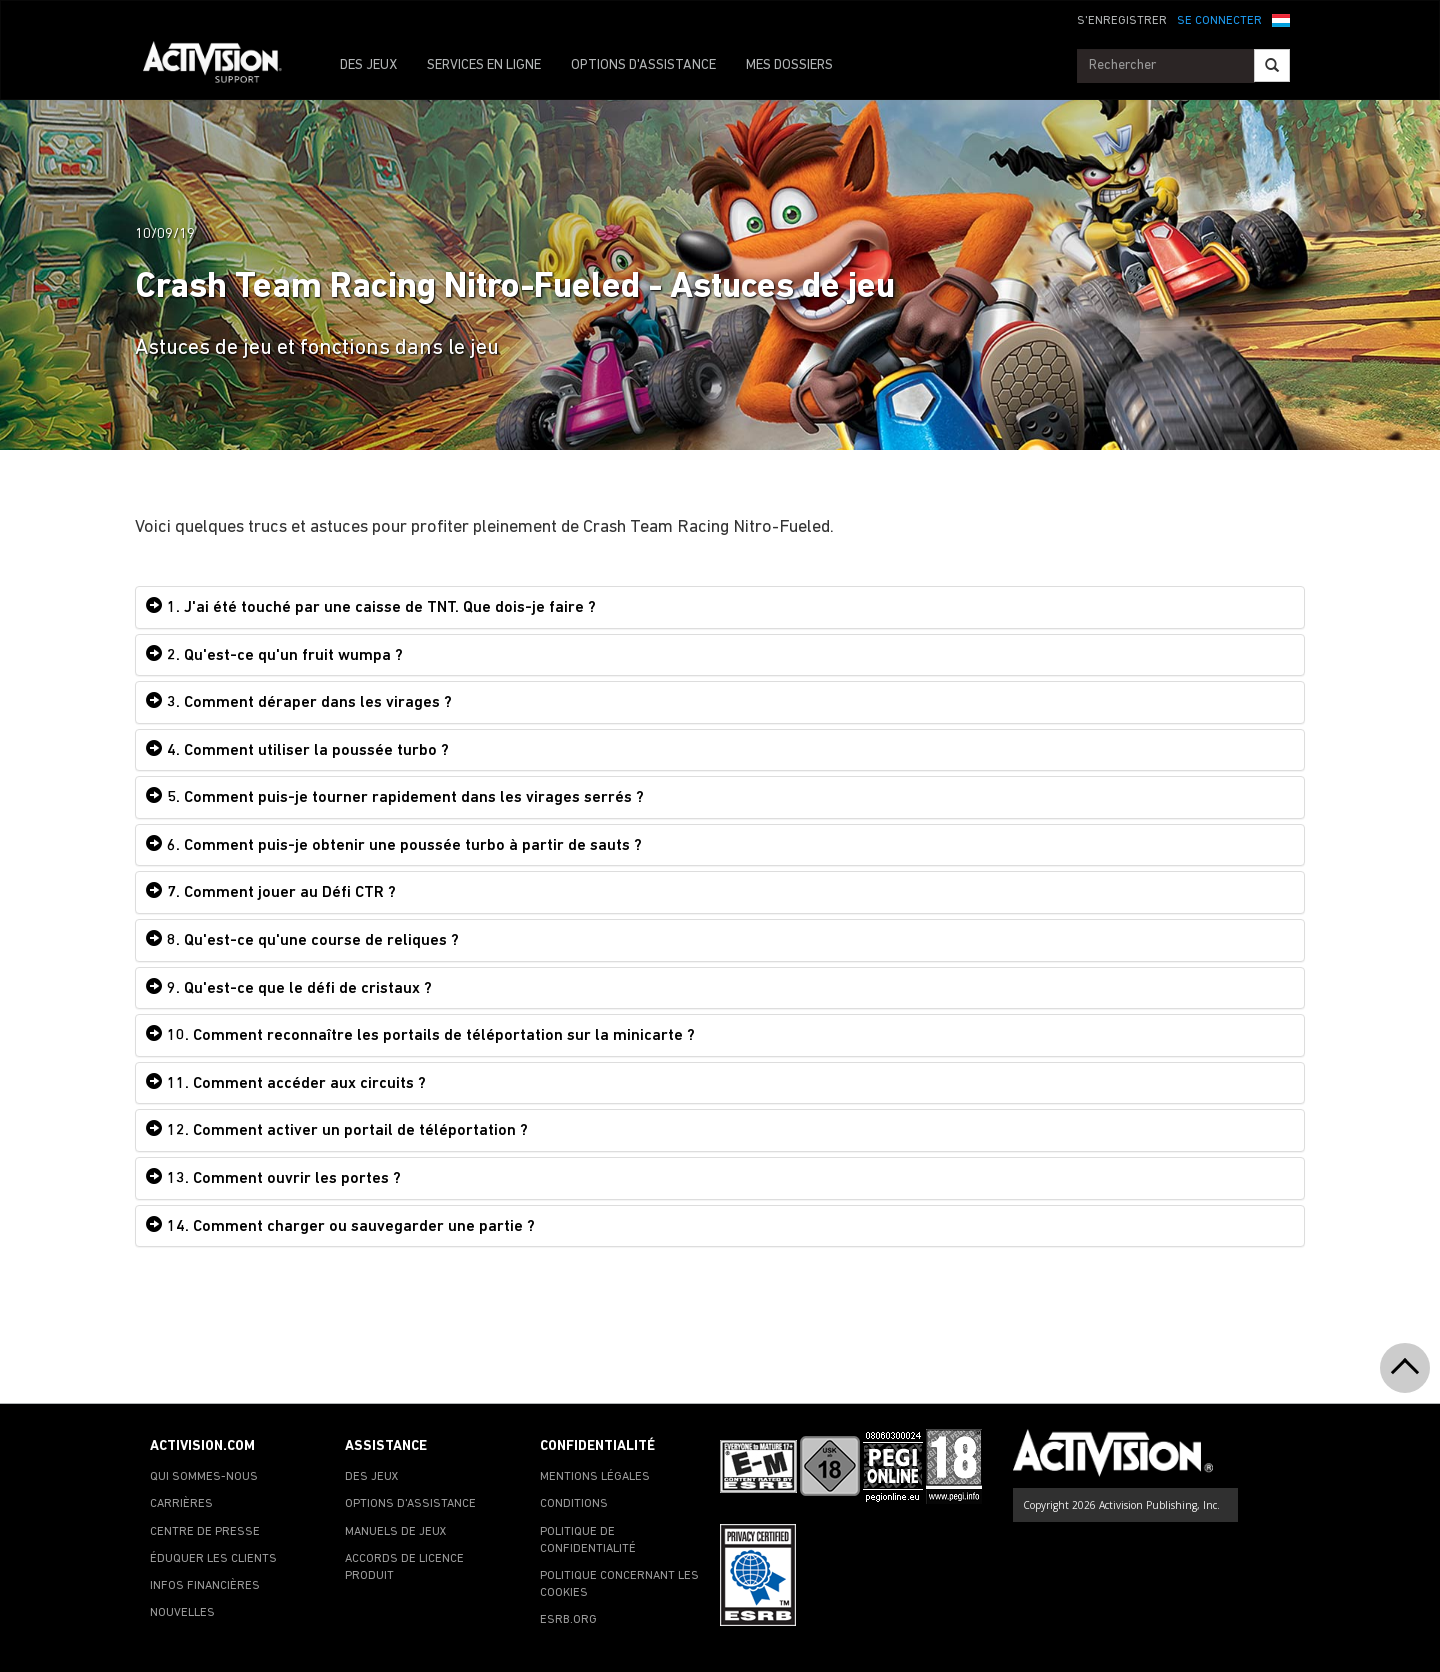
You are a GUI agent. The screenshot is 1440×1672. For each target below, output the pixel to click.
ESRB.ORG (568, 1620)
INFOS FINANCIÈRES (205, 1586)
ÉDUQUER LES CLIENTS (213, 1559)
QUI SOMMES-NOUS (204, 1477)
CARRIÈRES (181, 1504)
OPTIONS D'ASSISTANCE (643, 65)
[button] (1281, 19)
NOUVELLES (182, 1613)
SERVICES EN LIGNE (484, 65)
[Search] (1272, 65)
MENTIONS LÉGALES (595, 1477)
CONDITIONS (574, 1504)
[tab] (720, 607)
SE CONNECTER (1219, 21)
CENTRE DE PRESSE (205, 1532)
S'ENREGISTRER (1122, 21)
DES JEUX (368, 65)
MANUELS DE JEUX (396, 1532)
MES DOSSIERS (789, 65)
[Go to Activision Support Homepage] (222, 66)
